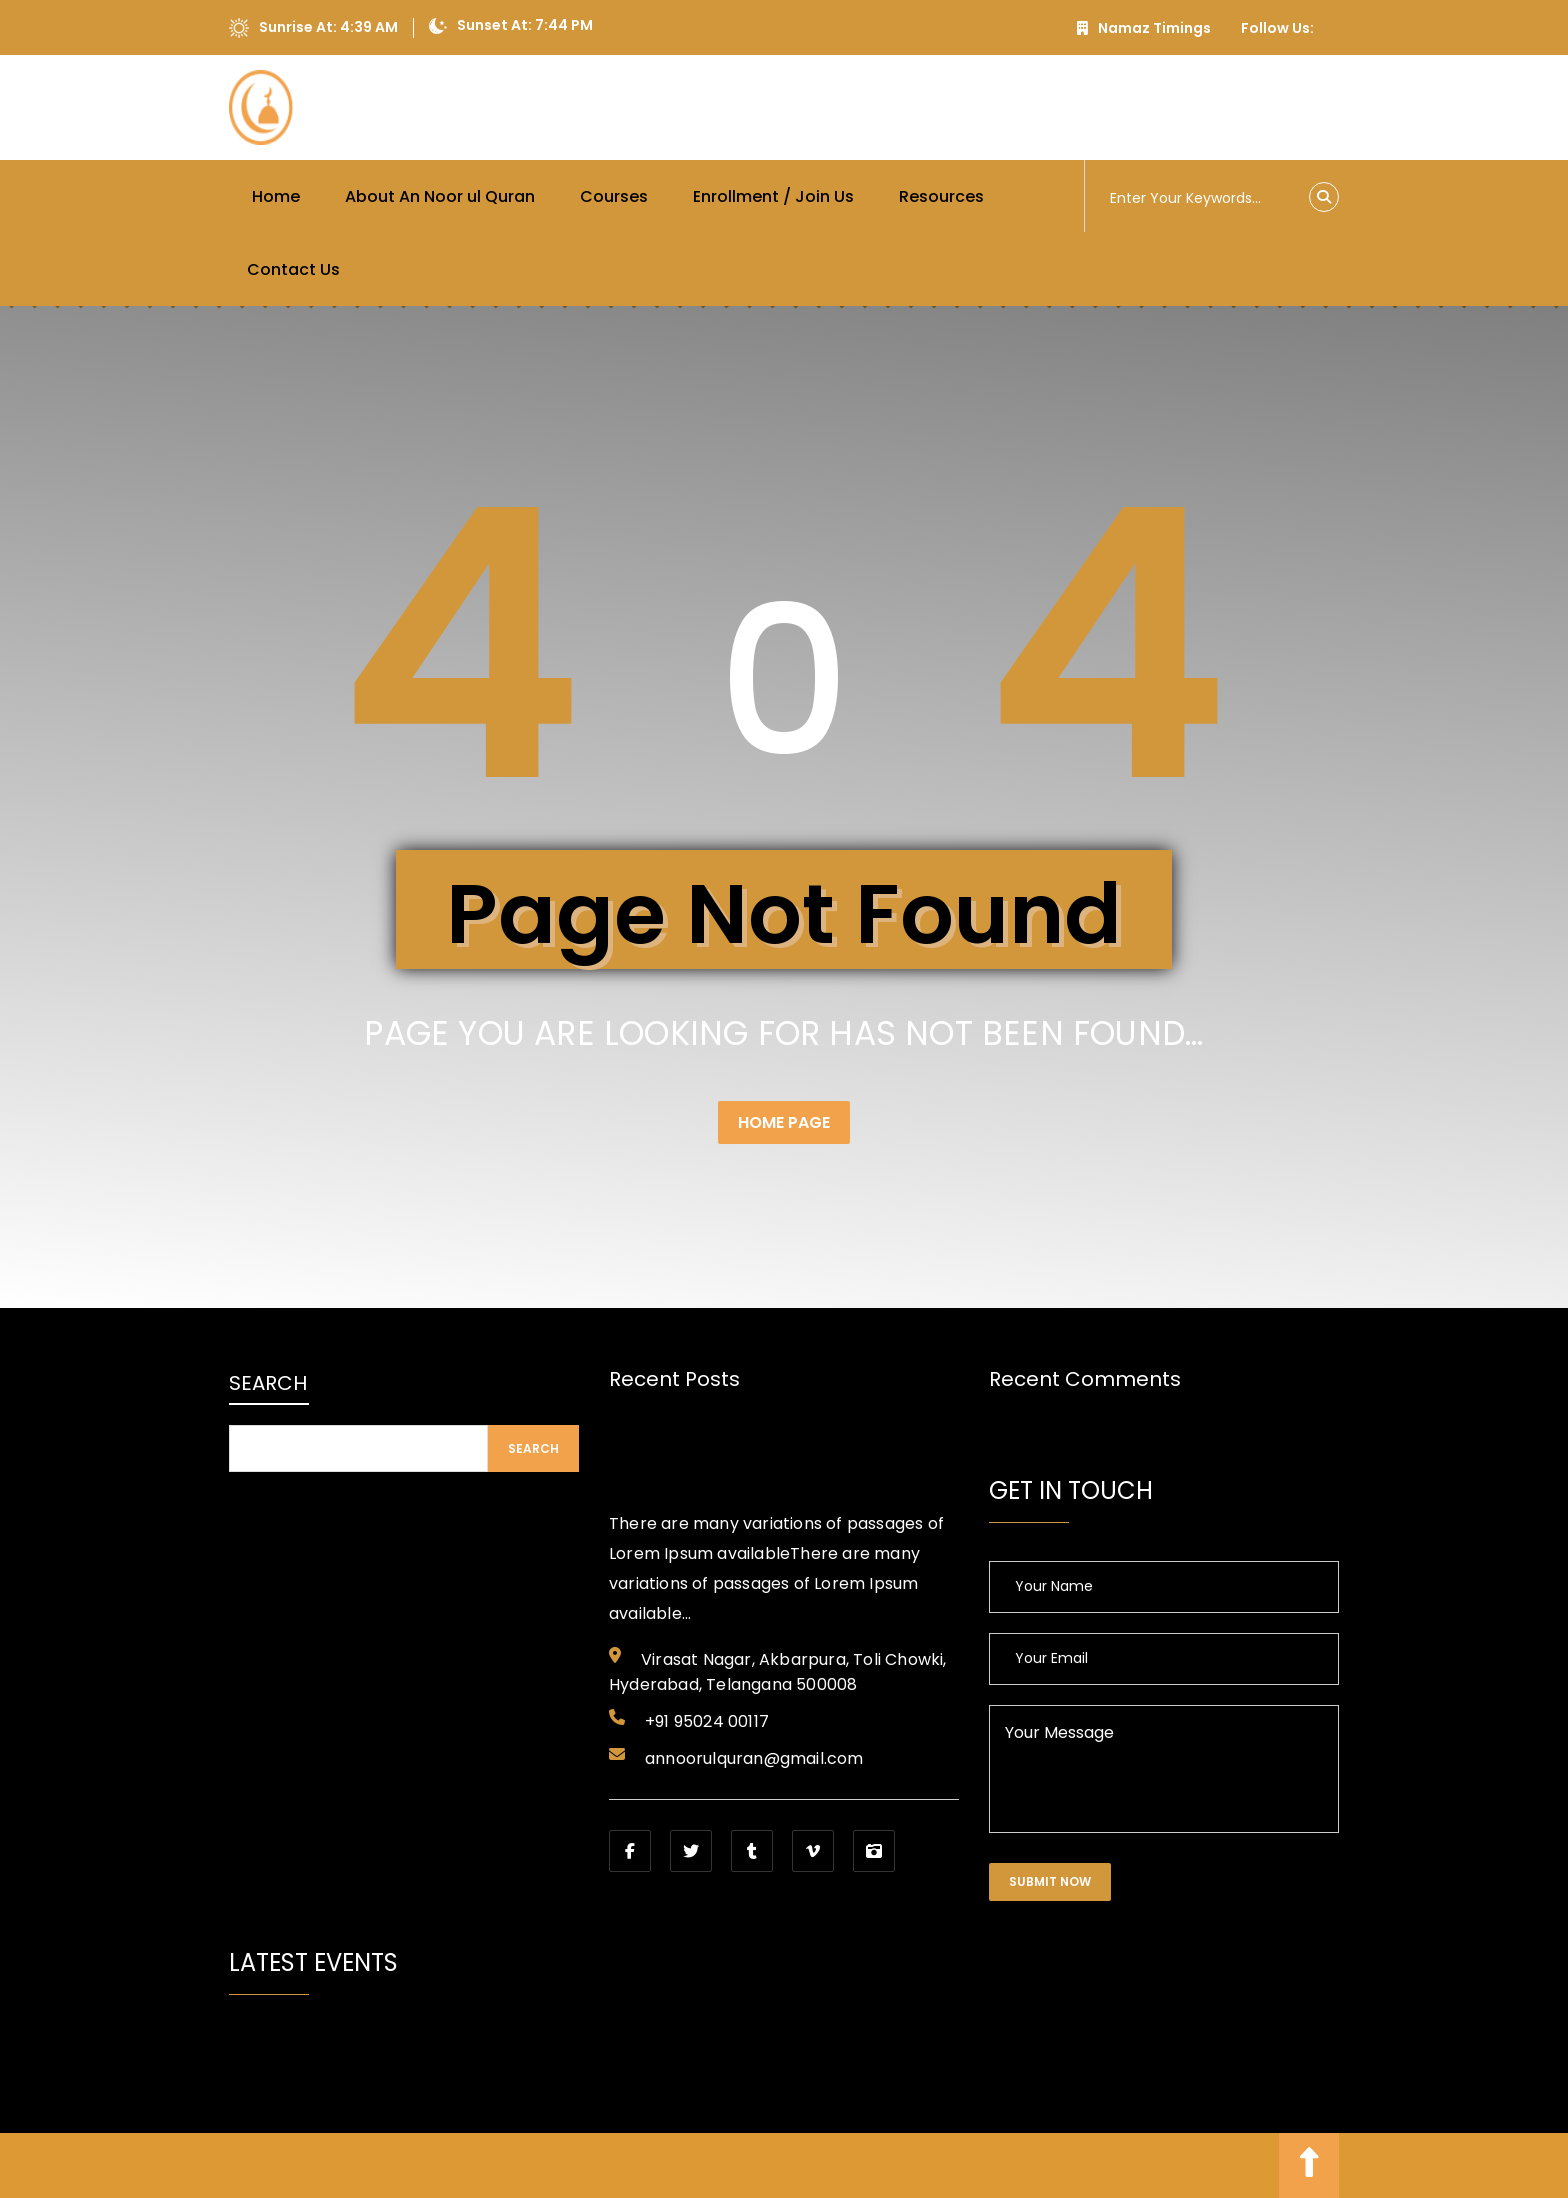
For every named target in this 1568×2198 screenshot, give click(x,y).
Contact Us (293, 269)
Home (276, 196)
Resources (941, 196)
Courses (614, 196)
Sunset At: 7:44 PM (511, 26)
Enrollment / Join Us (773, 196)
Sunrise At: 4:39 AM (313, 28)
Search (268, 1383)
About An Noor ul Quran (440, 196)
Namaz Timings (1144, 28)
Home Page (784, 1122)
